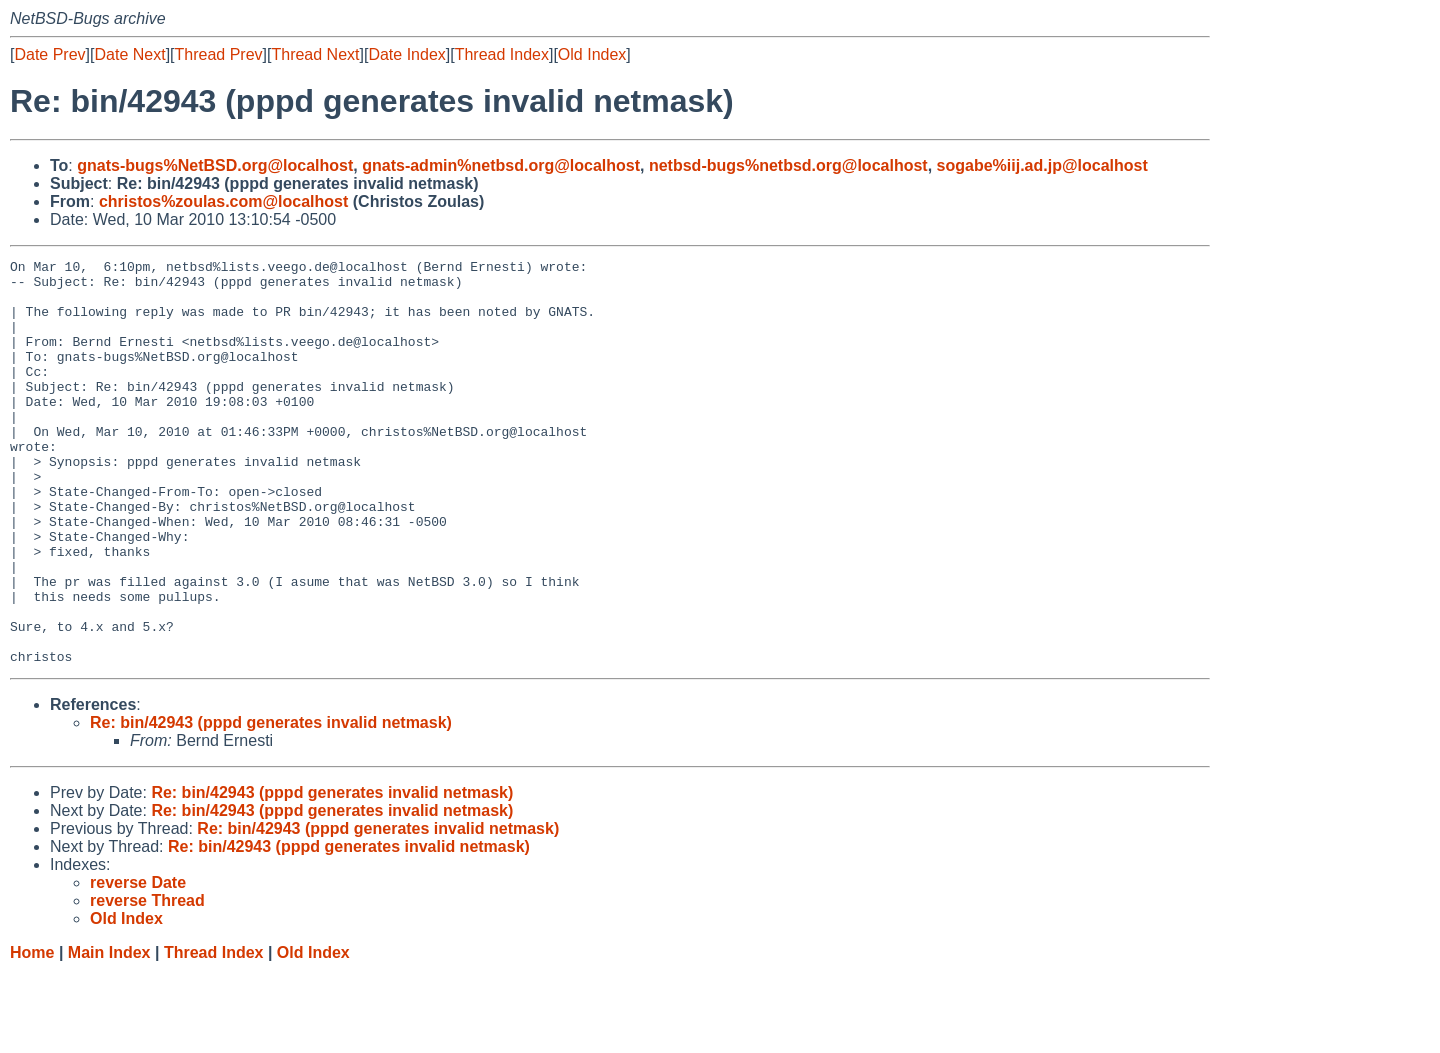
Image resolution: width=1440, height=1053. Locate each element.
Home (32, 1033)
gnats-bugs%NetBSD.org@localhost (215, 165)
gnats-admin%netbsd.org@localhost (501, 165)
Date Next (129, 54)
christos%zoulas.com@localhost (223, 201)
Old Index (592, 54)
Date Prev (49, 54)
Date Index (406, 54)
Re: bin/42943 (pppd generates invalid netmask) (271, 803)
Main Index (109, 1033)
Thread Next (315, 54)
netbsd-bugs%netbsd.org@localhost (788, 165)
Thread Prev (219, 54)
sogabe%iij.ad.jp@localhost (1042, 165)
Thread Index (502, 54)
